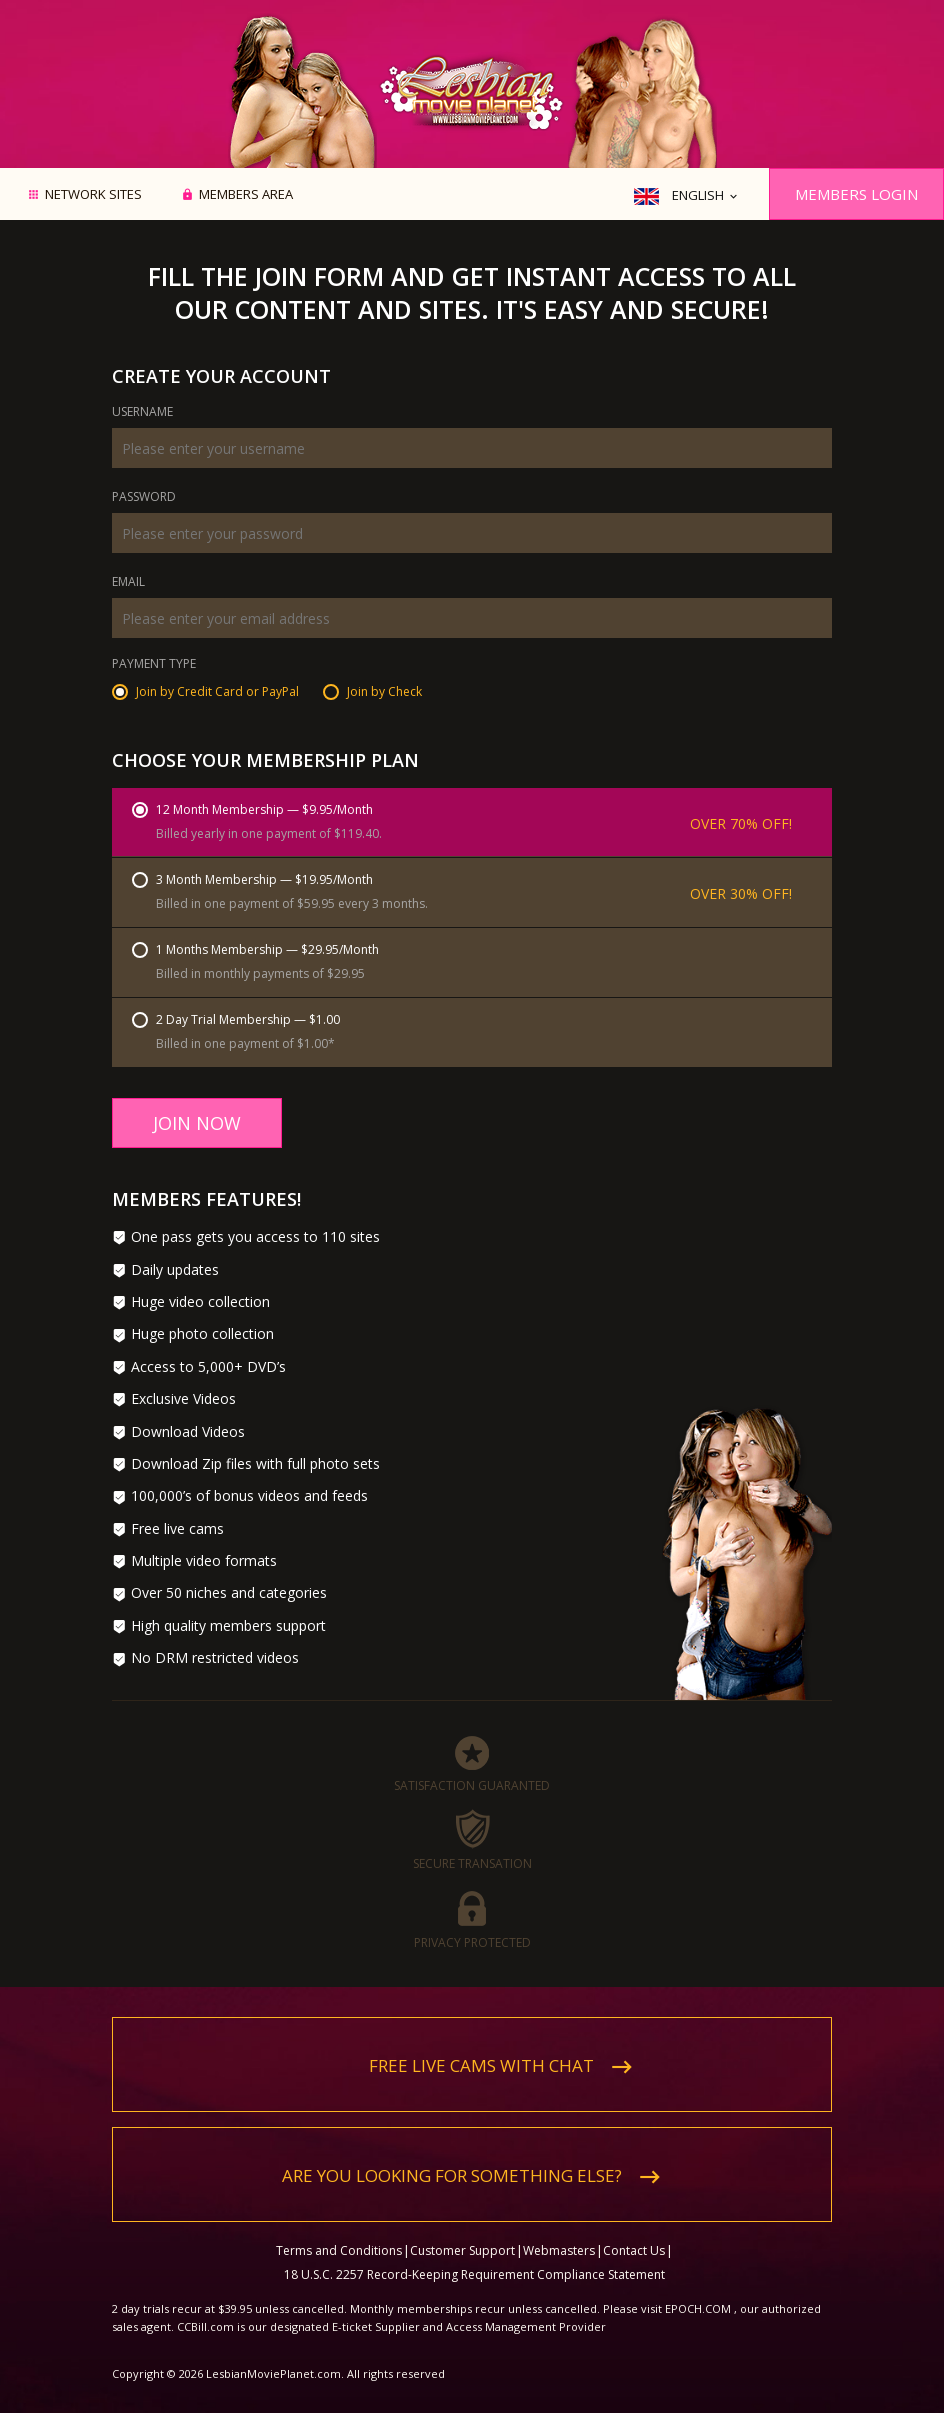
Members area (246, 195)
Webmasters (559, 2250)
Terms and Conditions (339, 2250)
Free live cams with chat (481, 2065)
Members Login (856, 194)
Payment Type (154, 665)
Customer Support (462, 2250)
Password (144, 498)
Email (128, 583)
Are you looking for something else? (452, 2175)
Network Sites (93, 195)
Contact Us (634, 2250)
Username (142, 413)
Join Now (197, 1123)
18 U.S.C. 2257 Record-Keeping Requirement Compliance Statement (474, 2274)
